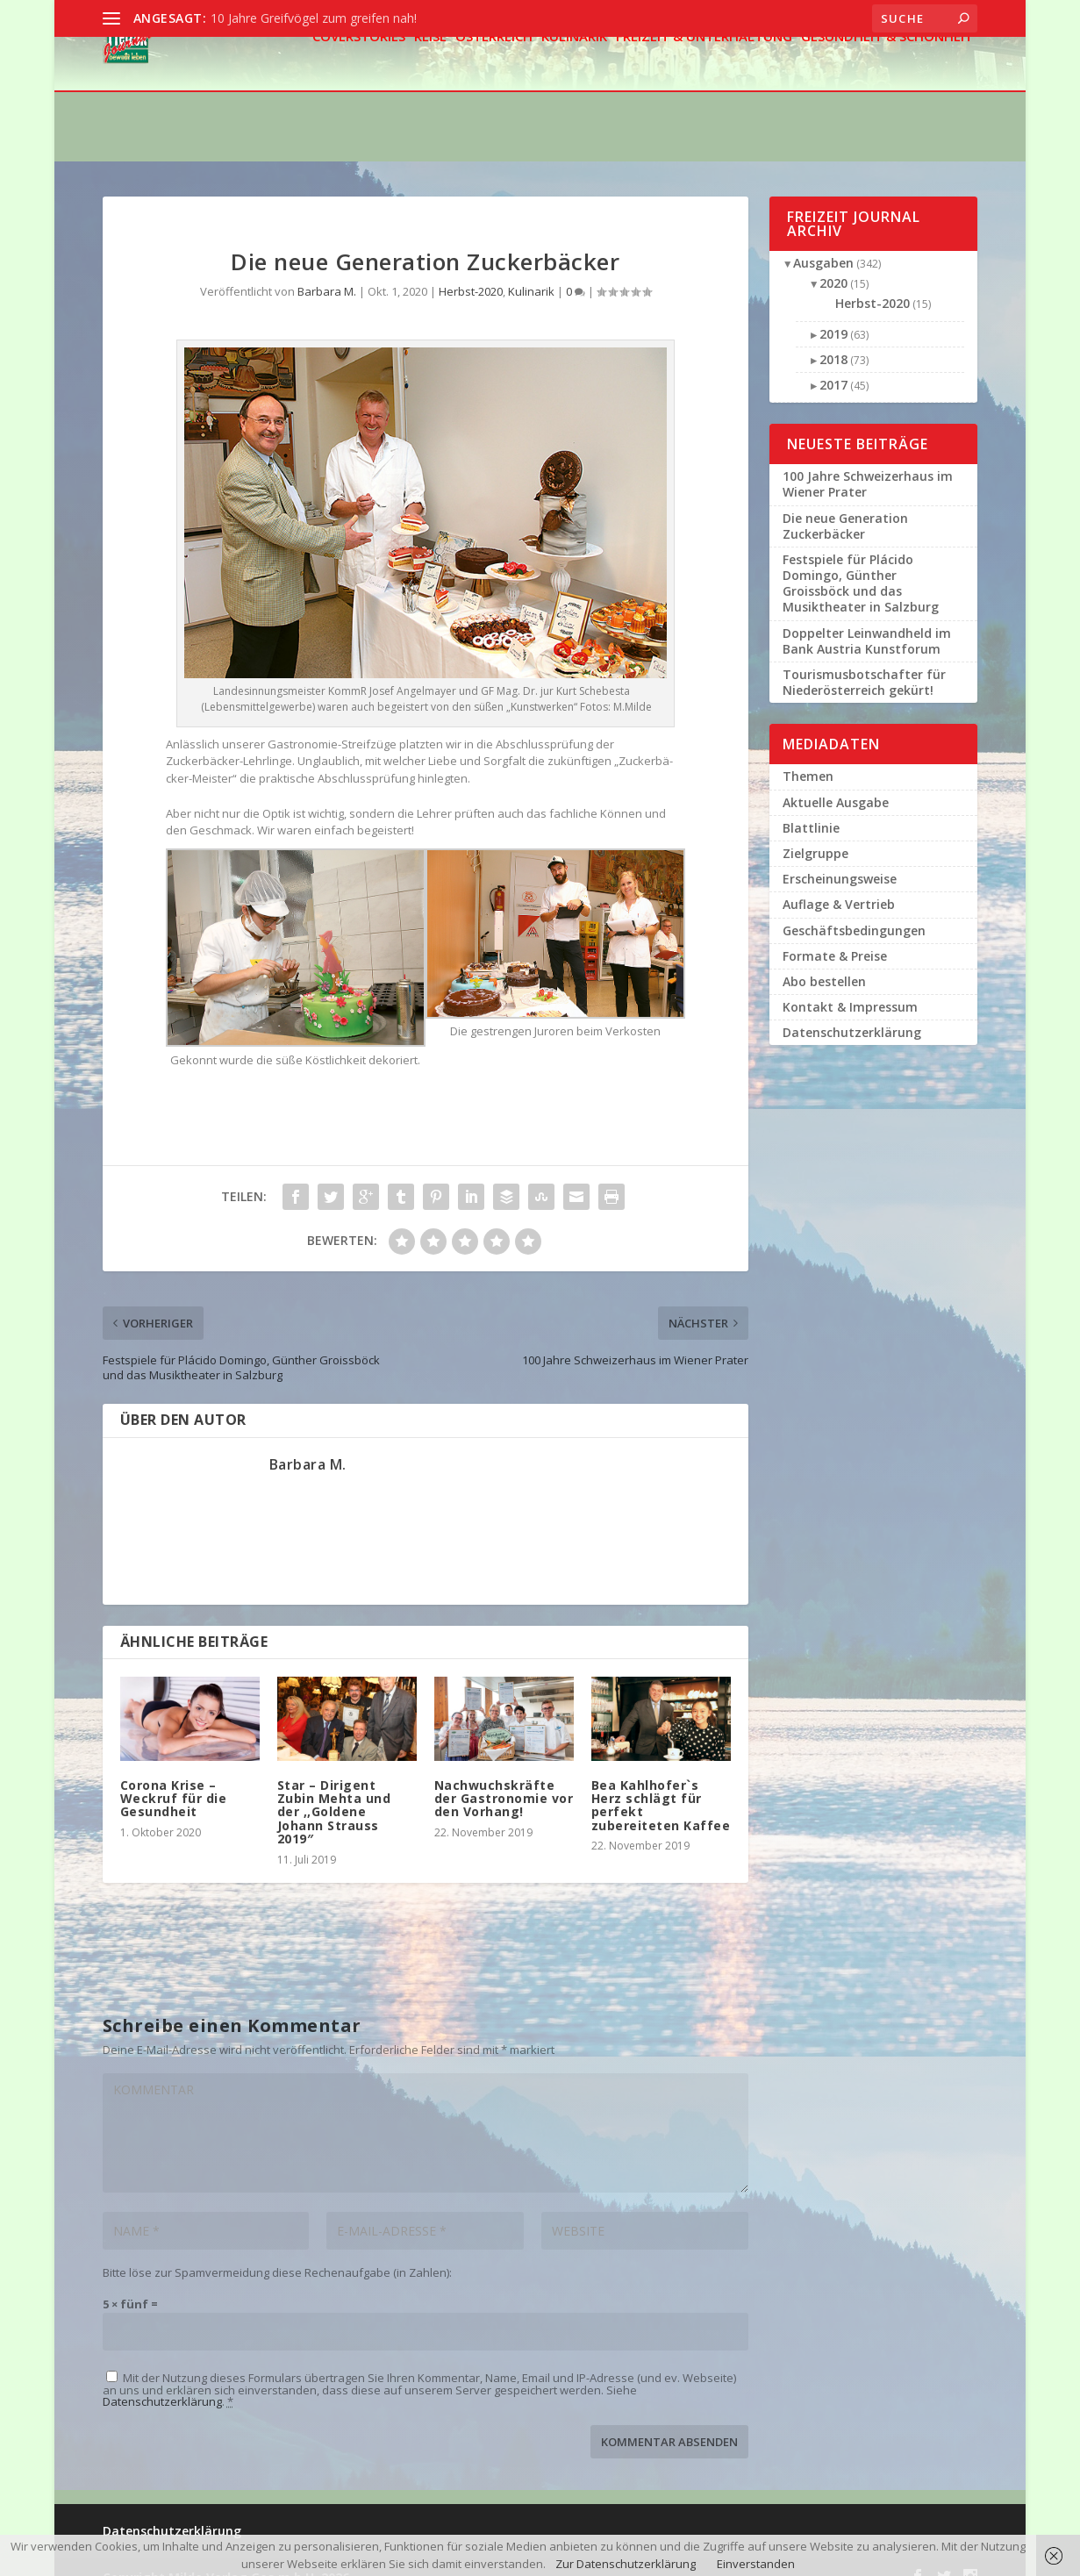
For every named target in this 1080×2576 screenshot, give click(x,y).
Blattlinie (811, 806)
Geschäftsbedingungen (854, 908)
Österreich (494, 86)
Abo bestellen (824, 959)
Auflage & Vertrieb (839, 882)
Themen (808, 754)
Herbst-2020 (471, 269)
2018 (833, 337)
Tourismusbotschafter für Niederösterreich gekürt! (864, 660)
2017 (833, 362)
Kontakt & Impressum (850, 985)
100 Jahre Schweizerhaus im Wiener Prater (868, 462)
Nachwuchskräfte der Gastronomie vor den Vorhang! (504, 1777)
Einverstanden (756, 2564)
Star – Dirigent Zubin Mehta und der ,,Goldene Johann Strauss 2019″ (334, 1790)
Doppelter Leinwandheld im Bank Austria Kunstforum (867, 619)
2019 (833, 312)
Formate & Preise (835, 934)
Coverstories (358, 86)
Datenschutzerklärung (162, 2379)
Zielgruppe (815, 831)
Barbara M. (326, 269)
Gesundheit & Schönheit (887, 86)
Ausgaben (823, 241)
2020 (833, 261)
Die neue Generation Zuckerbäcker (845, 504)
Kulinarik (574, 86)
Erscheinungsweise (840, 856)
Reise (430, 86)
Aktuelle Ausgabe (836, 780)
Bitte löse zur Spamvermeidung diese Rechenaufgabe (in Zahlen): (277, 2250)
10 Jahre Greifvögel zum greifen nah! (314, 18)
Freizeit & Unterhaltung (704, 86)
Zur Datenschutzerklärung (625, 2564)
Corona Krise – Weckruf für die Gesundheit (173, 1777)
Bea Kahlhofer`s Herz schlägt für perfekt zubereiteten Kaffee (661, 1783)
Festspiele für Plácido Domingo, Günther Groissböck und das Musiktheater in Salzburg (861, 561)
